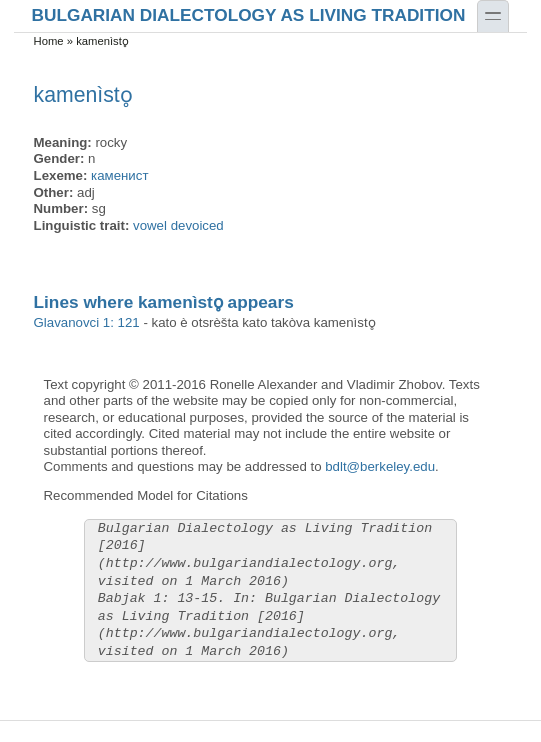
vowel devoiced (178, 225)
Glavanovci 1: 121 (87, 322)
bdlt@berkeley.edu (380, 466)
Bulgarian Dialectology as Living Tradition (249, 14)
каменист (119, 175)
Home (49, 41)
